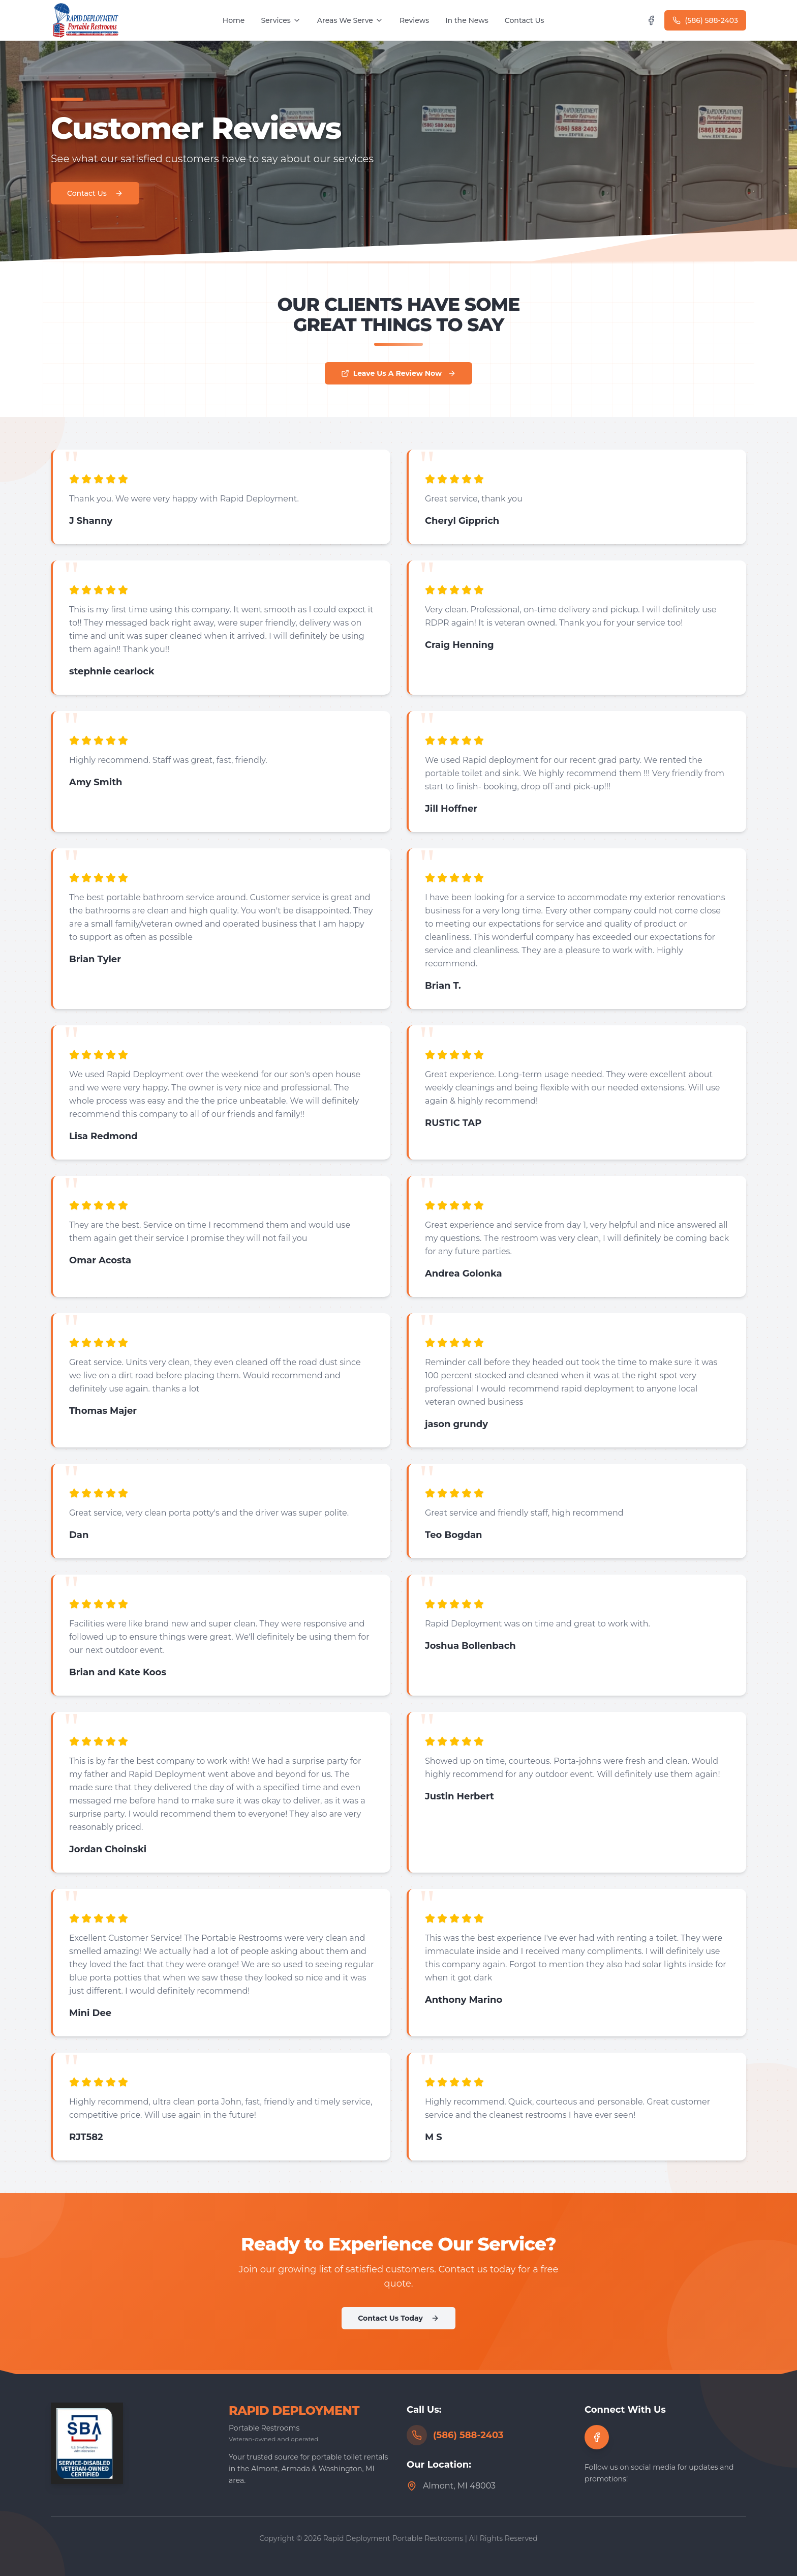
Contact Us (524, 20)
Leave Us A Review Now (398, 373)
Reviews (414, 20)
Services (280, 20)
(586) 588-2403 (705, 20)
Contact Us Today (398, 2318)
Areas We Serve (350, 20)
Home (234, 20)
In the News (466, 20)
